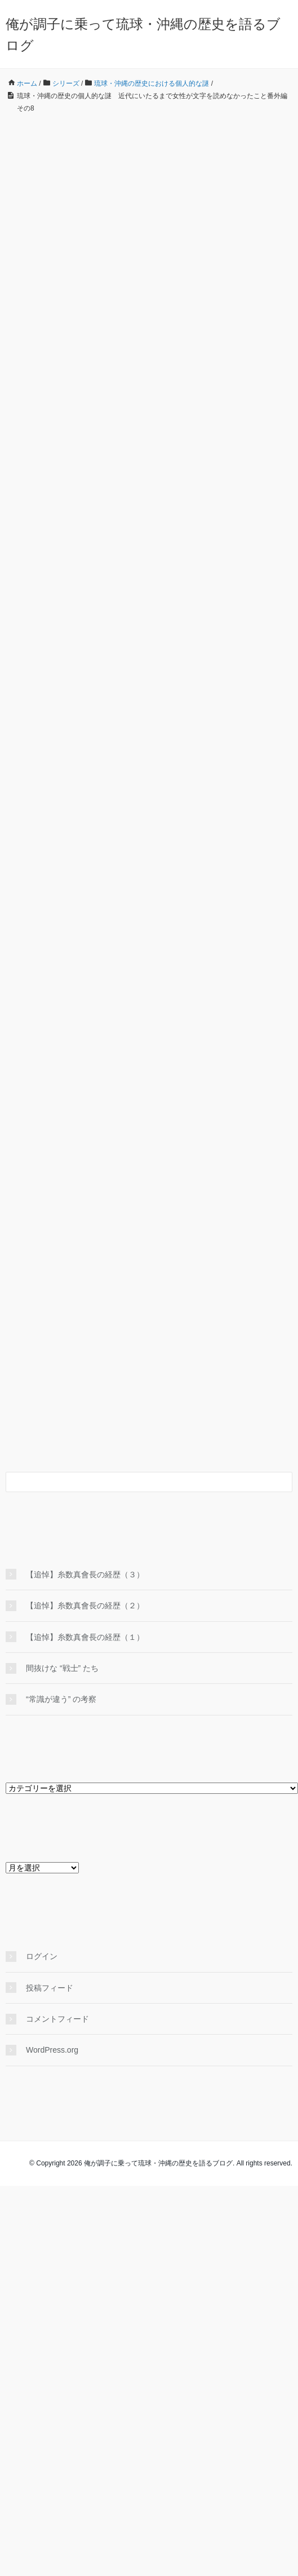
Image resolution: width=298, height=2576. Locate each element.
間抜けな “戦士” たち (62, 1668)
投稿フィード (49, 1987)
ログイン (41, 1956)
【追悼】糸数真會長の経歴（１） (85, 1637)
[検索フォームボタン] (282, 1482)
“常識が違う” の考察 (61, 1699)
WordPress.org (52, 2049)
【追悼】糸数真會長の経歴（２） (85, 1605)
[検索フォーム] (137, 1482)
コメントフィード (57, 2018)
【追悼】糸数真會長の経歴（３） (85, 1574)
